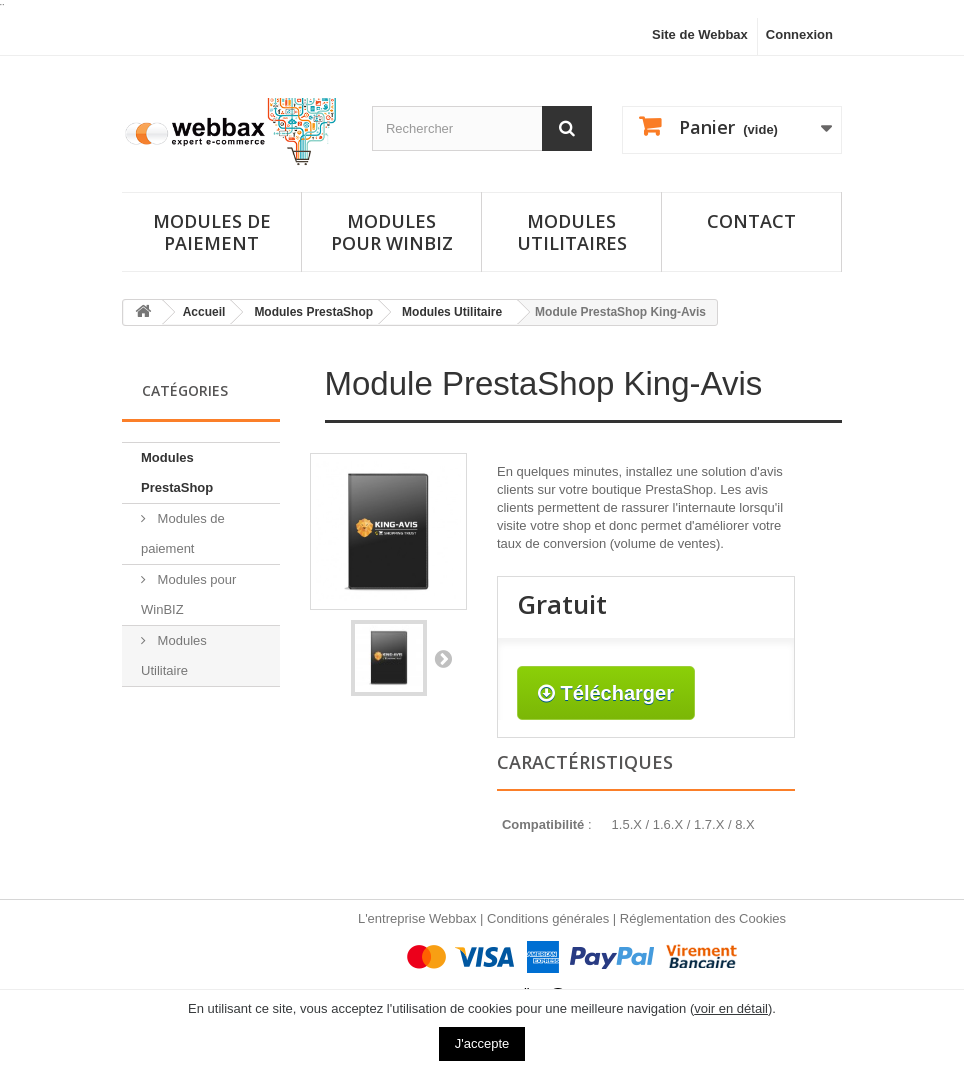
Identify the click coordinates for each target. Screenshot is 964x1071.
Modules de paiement (212, 232)
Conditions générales (548, 918)
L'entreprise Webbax (417, 918)
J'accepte (482, 1043)
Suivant (443, 658)
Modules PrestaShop (177, 472)
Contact (751, 221)
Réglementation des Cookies (703, 918)
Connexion (799, 34)
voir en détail (731, 1008)
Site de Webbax (700, 34)
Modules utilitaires (572, 232)
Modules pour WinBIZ (188, 594)
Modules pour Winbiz (392, 232)
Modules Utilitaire (174, 655)
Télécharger (606, 693)
